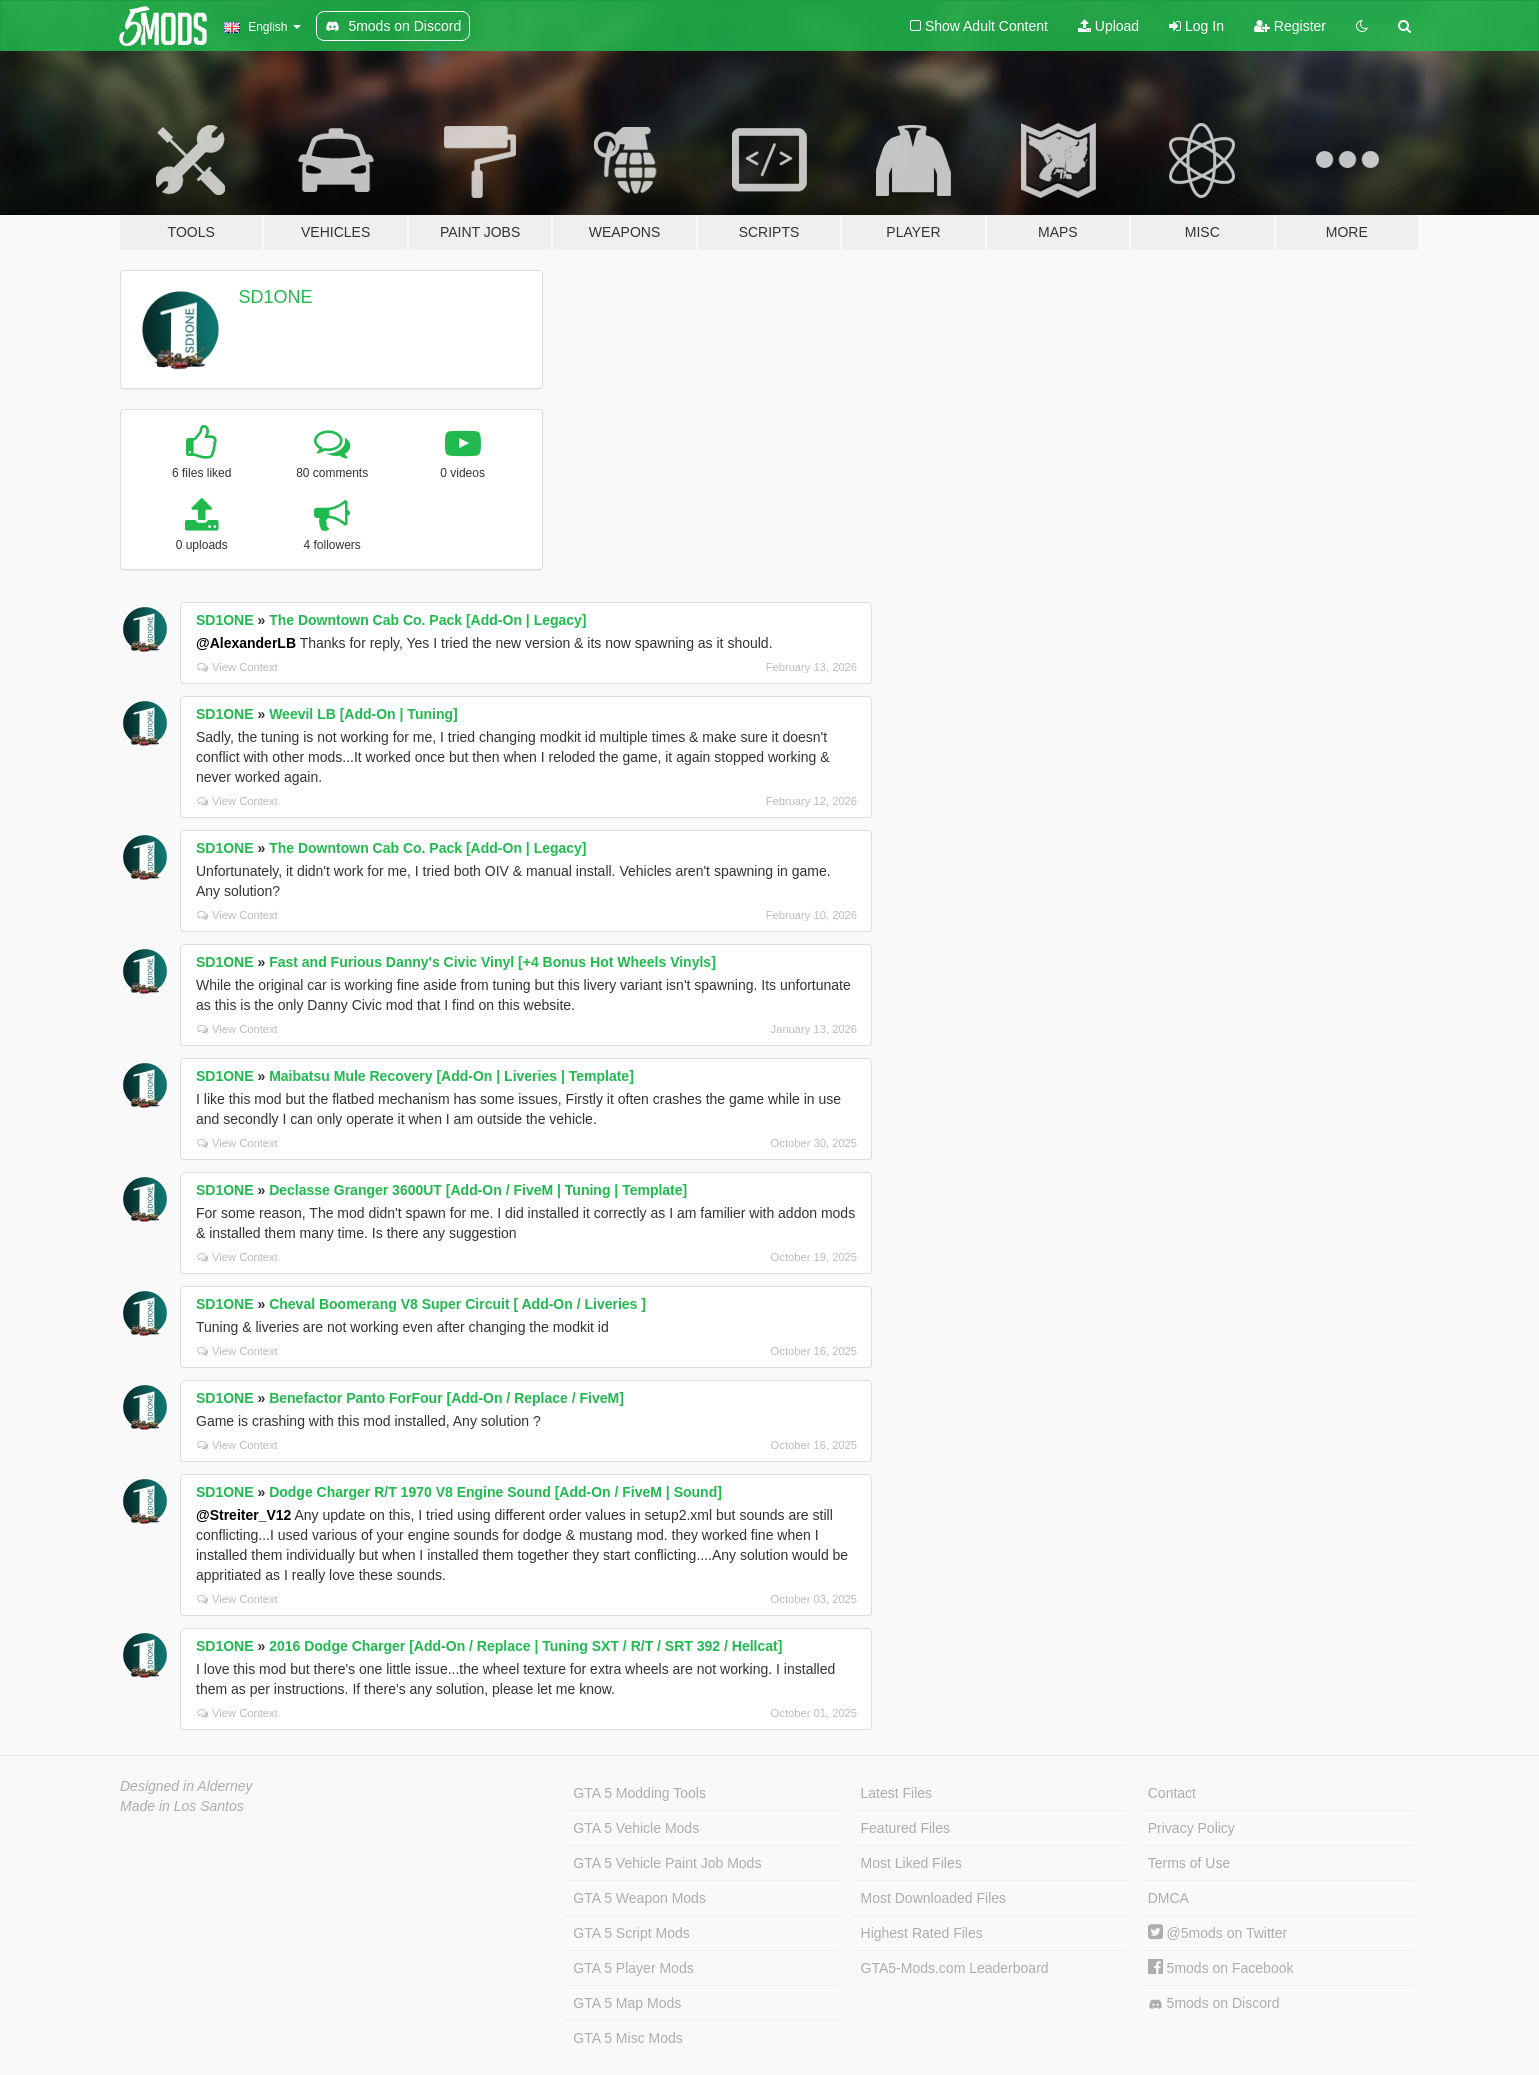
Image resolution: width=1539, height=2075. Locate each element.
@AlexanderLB (246, 643)
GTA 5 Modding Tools (639, 1793)
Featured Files (905, 1828)
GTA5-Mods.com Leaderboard (955, 1968)
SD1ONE (276, 297)
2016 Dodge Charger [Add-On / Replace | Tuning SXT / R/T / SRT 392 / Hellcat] (525, 1646)
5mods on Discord (1214, 2003)
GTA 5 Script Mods (631, 1933)
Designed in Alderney (186, 1786)
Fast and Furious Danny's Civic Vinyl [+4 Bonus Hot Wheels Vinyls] (492, 962)
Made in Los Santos (182, 1806)
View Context (237, 667)
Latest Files (897, 1793)
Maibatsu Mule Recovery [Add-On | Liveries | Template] (451, 1076)
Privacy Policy (1191, 1828)
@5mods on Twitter (1217, 1933)
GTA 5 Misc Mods (627, 2038)
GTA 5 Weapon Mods (639, 1898)
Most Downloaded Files (934, 1898)
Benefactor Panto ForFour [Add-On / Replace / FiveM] (446, 1398)
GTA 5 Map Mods (627, 2003)
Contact (1172, 1793)
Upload (1108, 26)
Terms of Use (1189, 1863)
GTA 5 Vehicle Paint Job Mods (667, 1863)
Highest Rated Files (922, 1933)
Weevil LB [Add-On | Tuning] (363, 714)
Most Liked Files (911, 1863)
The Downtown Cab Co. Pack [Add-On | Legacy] (427, 620)
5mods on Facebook (1221, 1968)
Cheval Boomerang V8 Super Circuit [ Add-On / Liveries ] (457, 1304)
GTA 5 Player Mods (633, 1968)
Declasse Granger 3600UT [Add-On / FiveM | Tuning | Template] (478, 1190)
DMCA (1168, 1898)
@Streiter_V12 (243, 1515)
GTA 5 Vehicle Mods (636, 1828)
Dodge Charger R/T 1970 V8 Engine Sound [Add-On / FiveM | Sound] (495, 1492)
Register (1290, 26)
